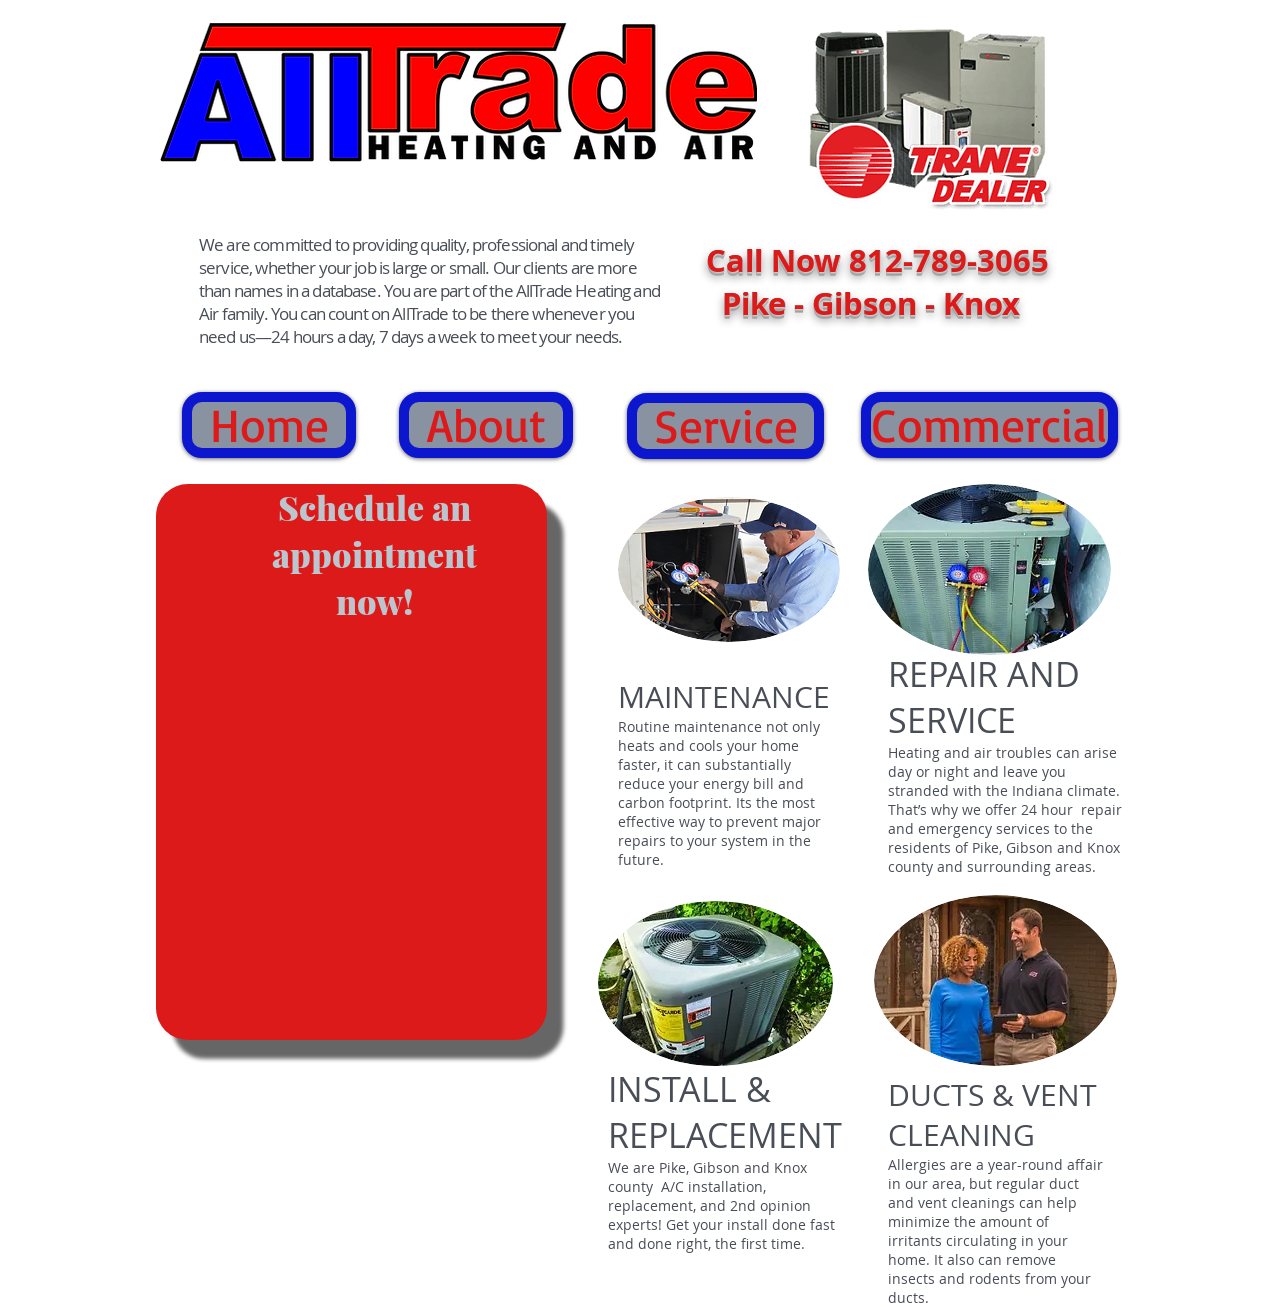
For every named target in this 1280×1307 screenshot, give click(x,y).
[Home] (269, 425)
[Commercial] (989, 425)
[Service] (725, 426)
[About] (486, 425)
